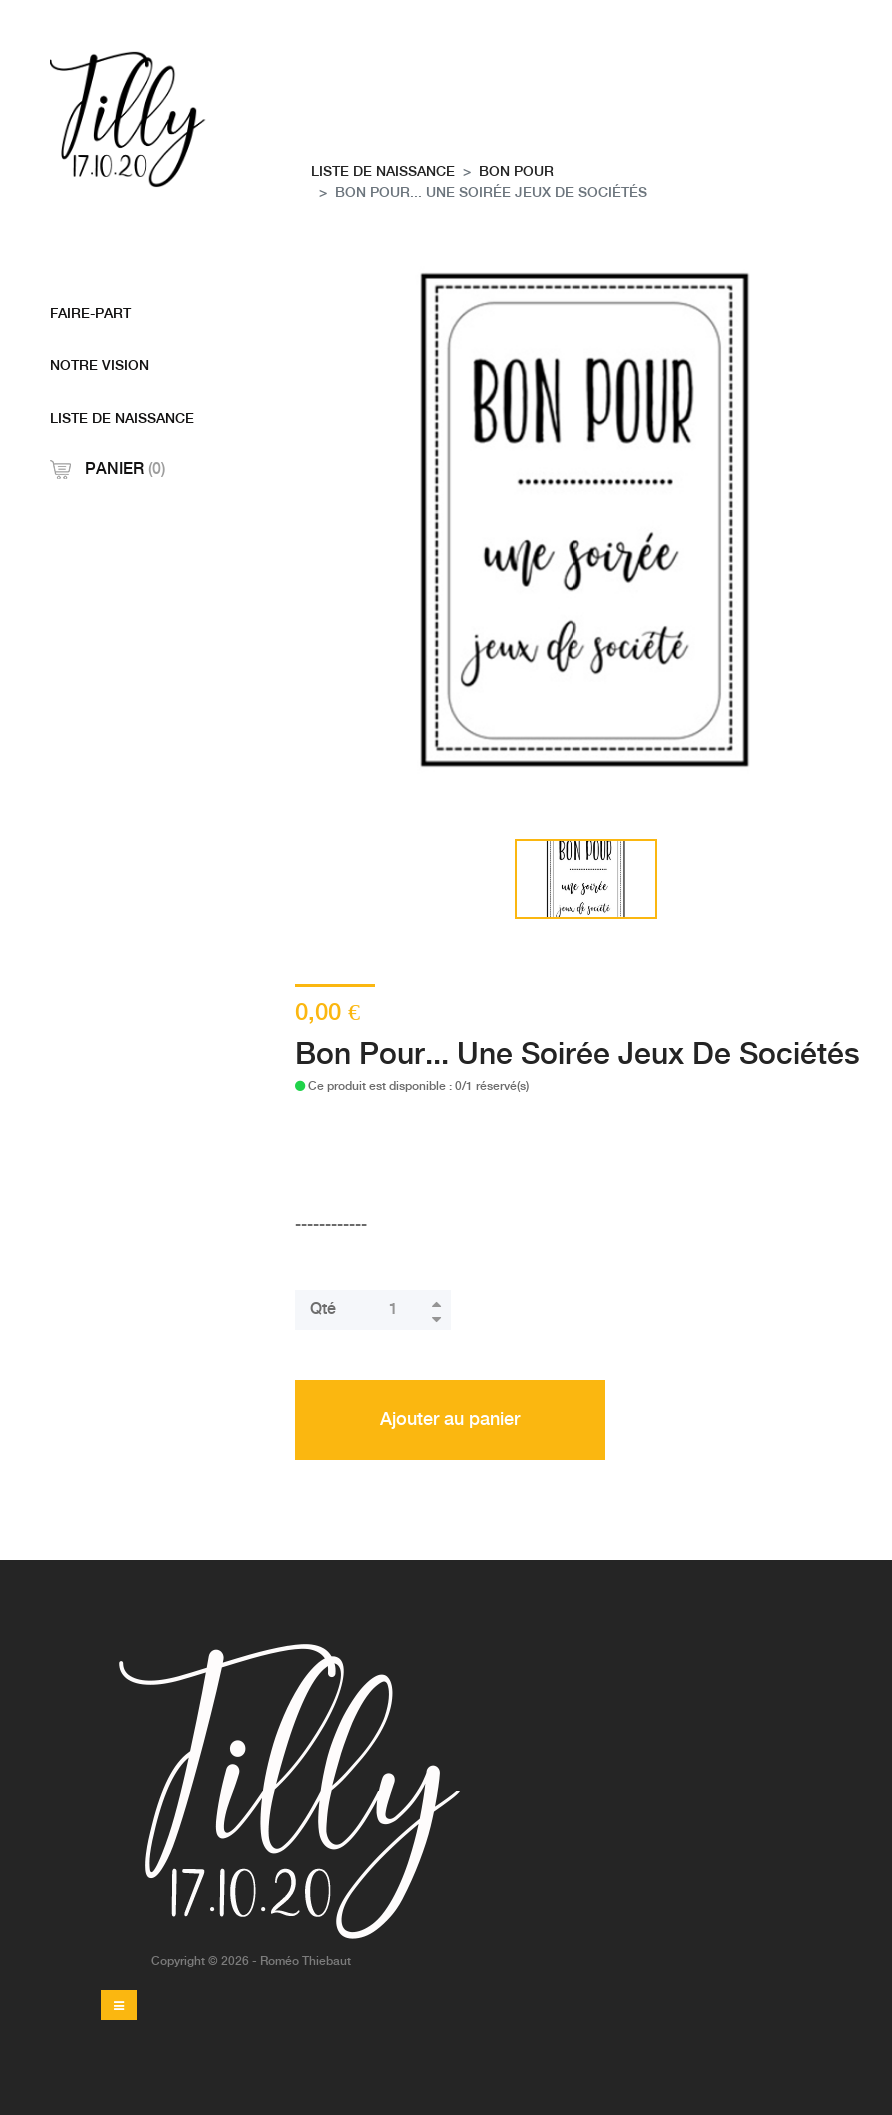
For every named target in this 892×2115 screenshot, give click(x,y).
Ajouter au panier (450, 1419)
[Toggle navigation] (119, 2005)
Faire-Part (90, 314)
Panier (107, 469)
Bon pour (516, 172)
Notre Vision (99, 366)
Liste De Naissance (122, 419)
